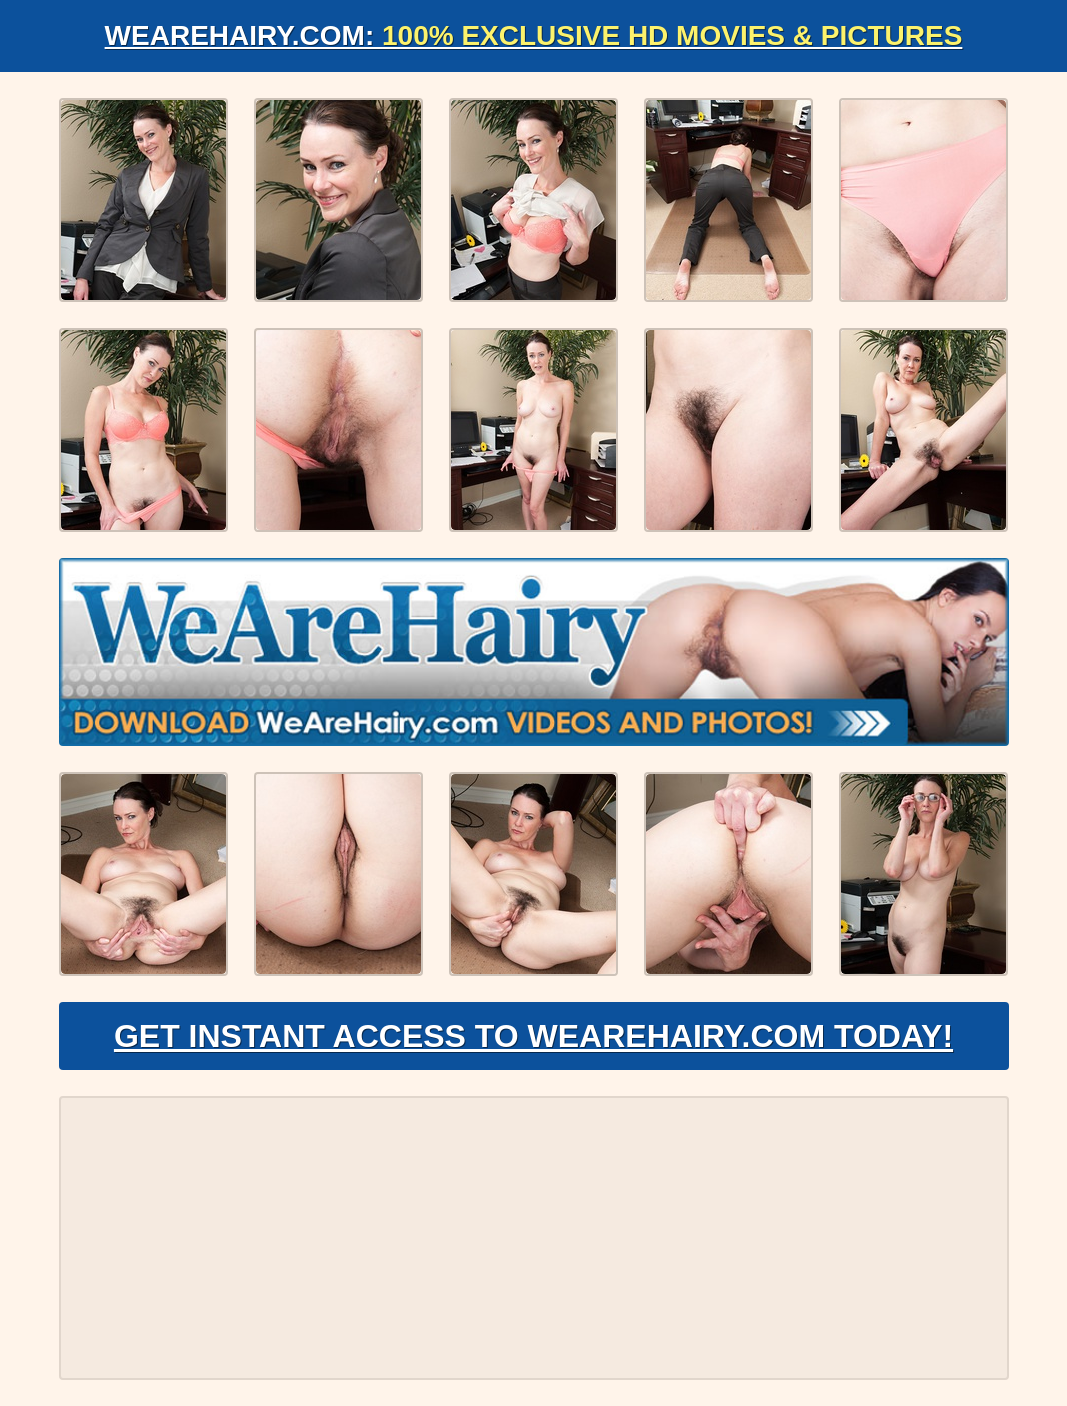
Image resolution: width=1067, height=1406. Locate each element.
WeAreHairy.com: (534, 35)
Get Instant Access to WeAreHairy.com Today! (533, 1036)
